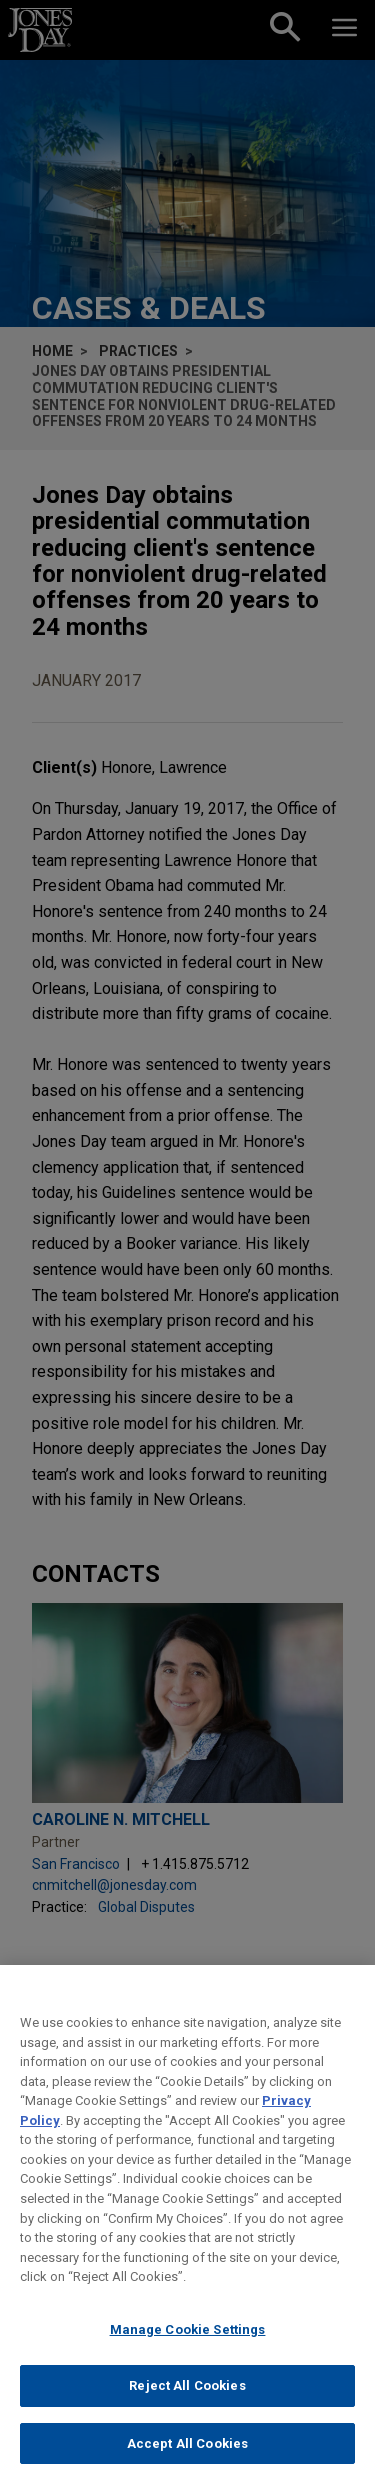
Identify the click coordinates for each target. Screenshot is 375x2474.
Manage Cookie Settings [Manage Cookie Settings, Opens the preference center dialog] (188, 2340)
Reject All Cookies (187, 2397)
